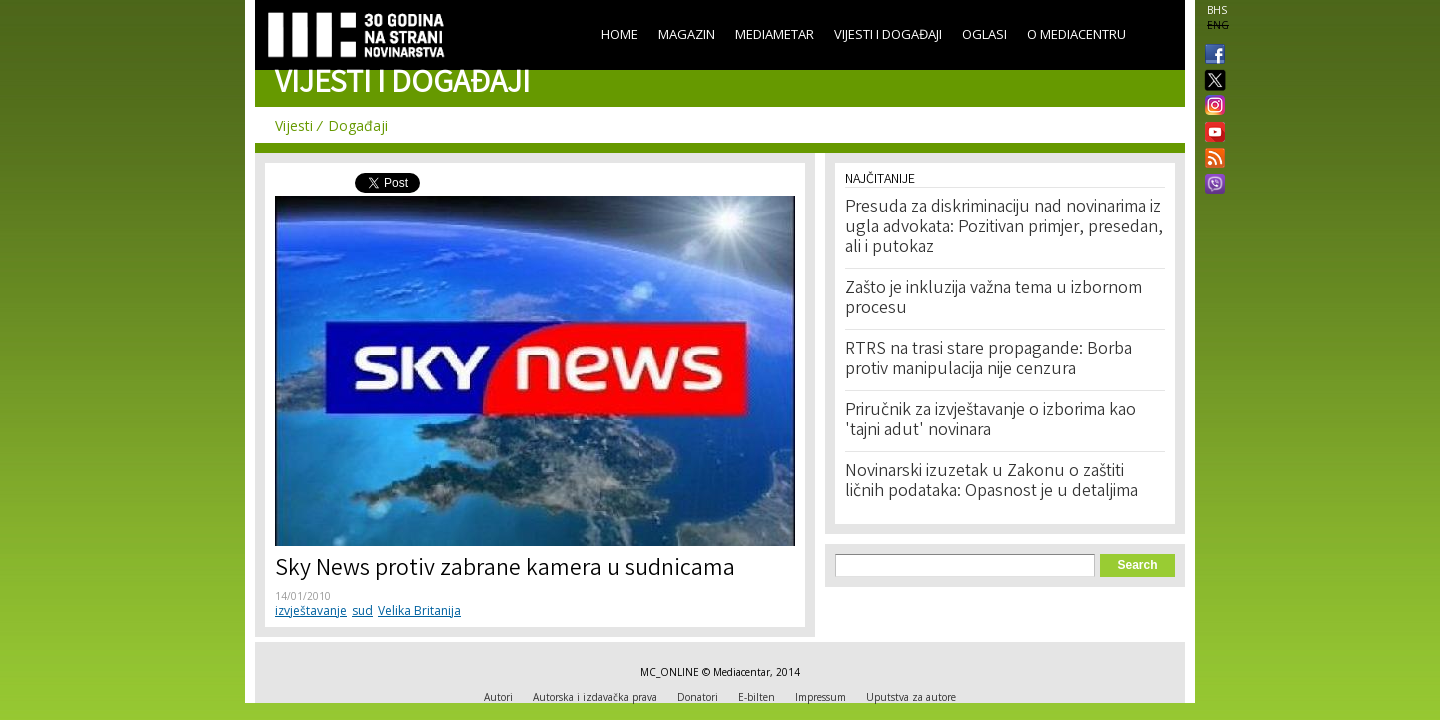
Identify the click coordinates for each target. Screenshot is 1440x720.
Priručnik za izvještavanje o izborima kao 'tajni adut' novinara (990, 421)
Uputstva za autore (911, 697)
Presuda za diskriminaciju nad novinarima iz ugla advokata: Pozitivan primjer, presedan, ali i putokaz (1004, 228)
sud (362, 610)
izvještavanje (311, 610)
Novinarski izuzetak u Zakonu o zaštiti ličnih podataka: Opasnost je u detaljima (991, 482)
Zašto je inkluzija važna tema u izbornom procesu (993, 299)
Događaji (358, 125)
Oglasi (984, 34)
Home (619, 34)
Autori (498, 697)
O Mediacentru (1076, 34)
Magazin (686, 34)
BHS (1217, 10)
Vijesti (294, 125)
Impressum (820, 697)
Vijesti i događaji (888, 34)
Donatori (697, 697)
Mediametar (774, 34)
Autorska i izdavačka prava (595, 697)
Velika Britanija (419, 610)
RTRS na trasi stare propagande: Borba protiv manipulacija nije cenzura (988, 360)
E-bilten (756, 697)
